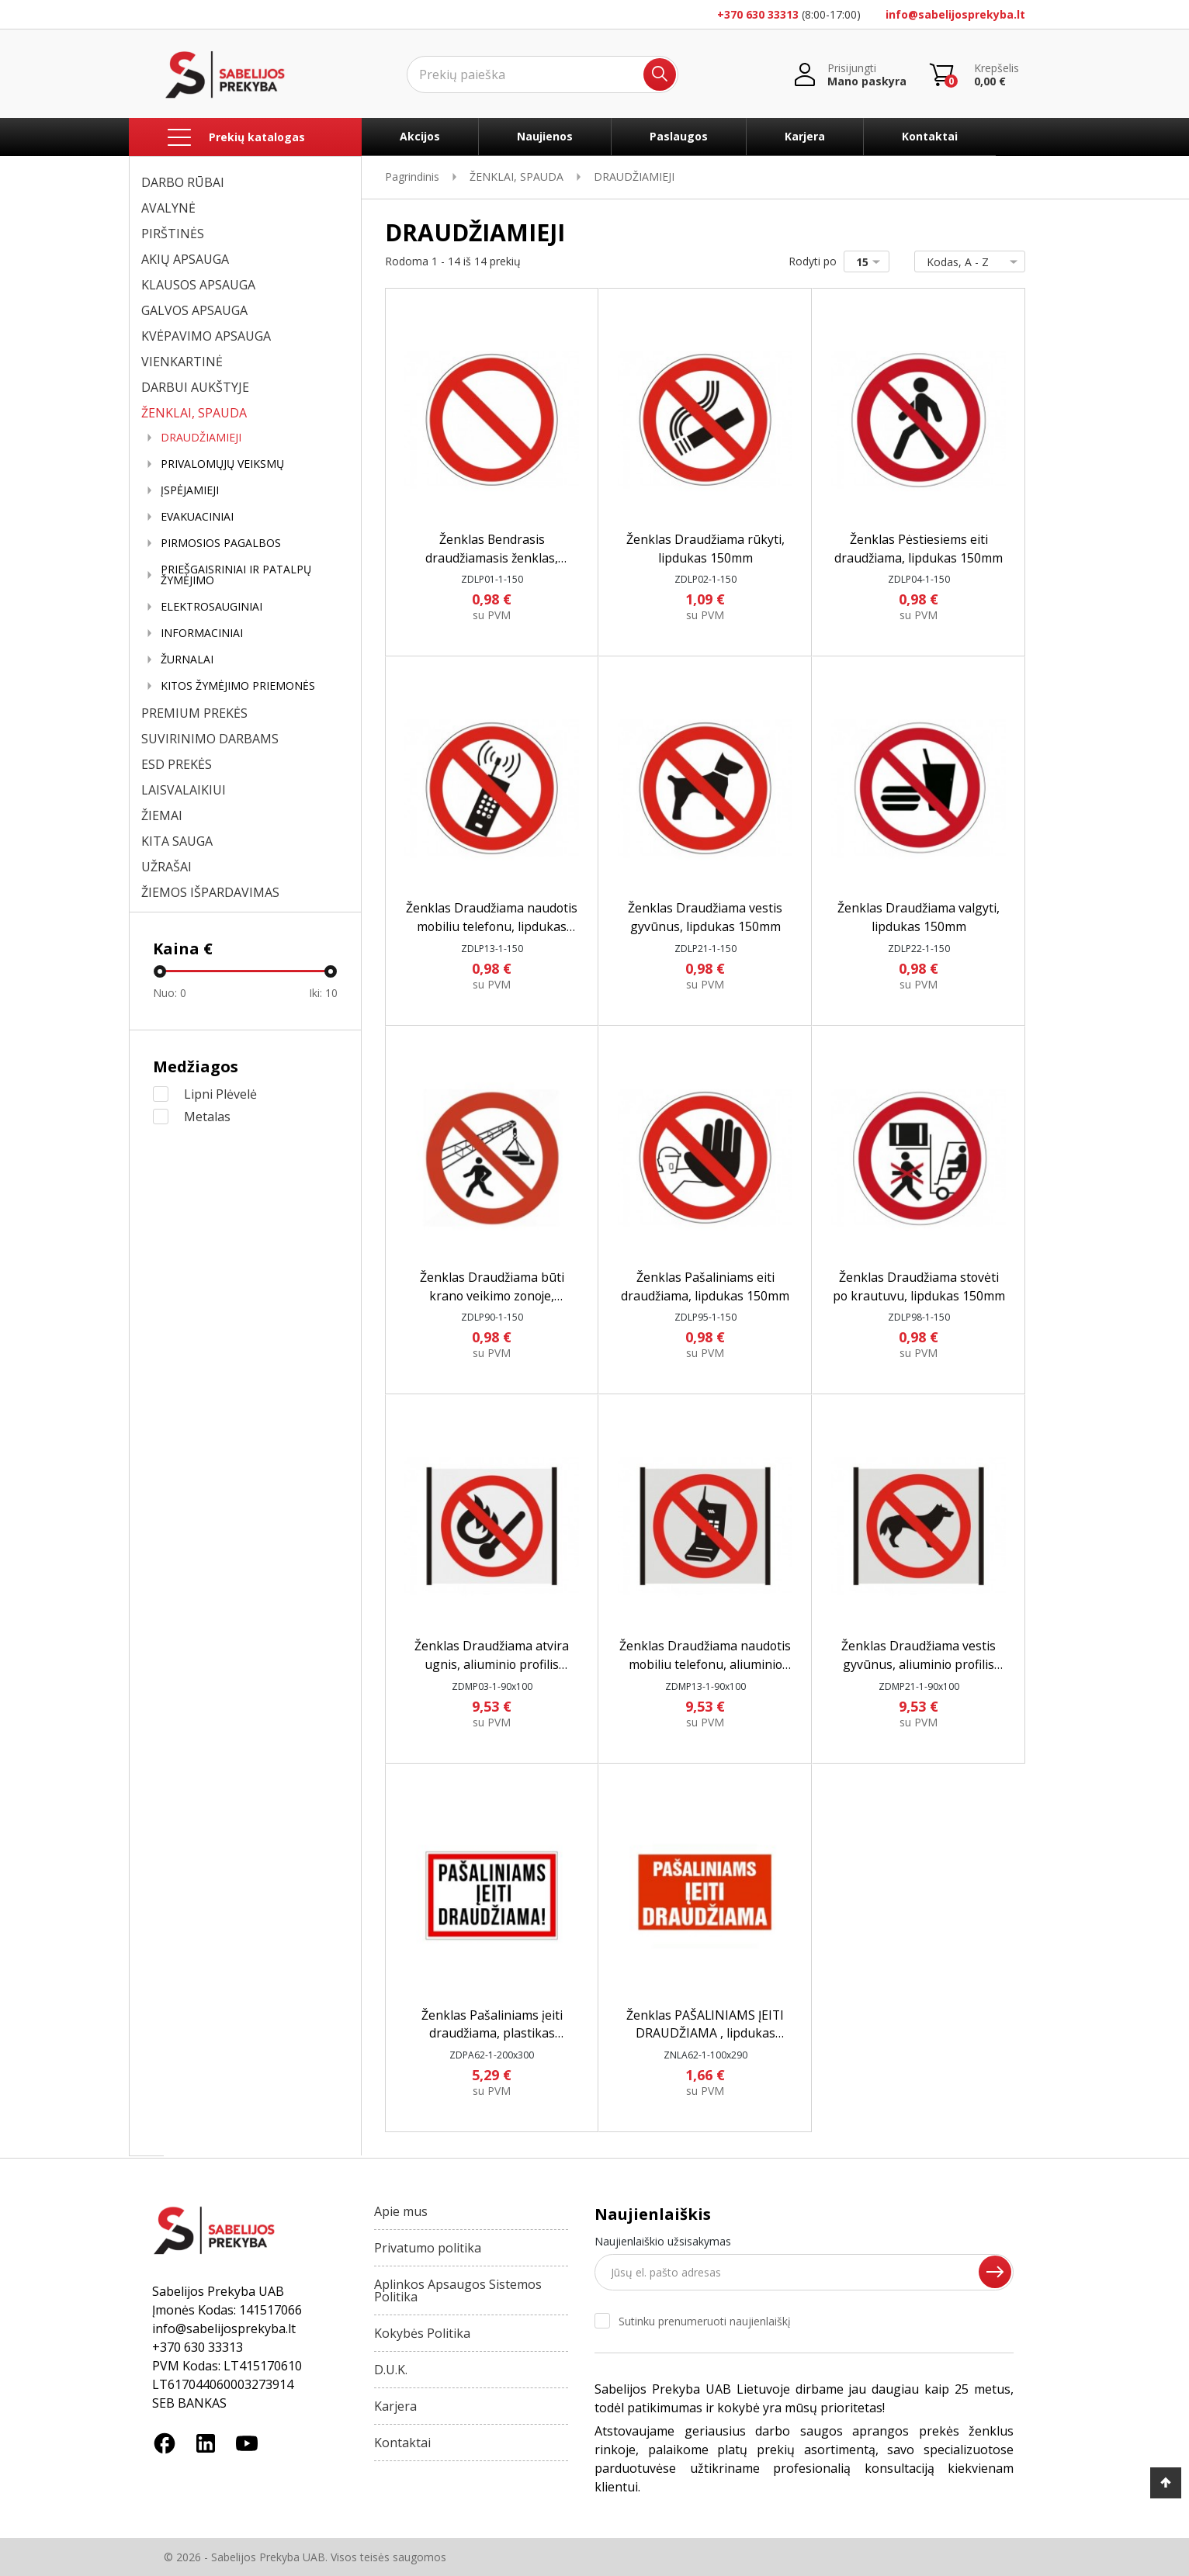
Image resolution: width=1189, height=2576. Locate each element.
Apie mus (401, 2211)
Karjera (805, 136)
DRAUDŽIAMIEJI (201, 437)
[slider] (160, 971)
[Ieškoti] (542, 74)
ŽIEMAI (161, 815)
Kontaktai (930, 136)
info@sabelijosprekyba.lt (955, 14)
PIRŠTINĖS (172, 233)
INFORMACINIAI (202, 633)
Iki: (323, 992)
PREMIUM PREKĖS (194, 713)
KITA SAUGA (177, 841)
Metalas (207, 1116)
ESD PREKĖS (176, 764)
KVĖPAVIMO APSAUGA (206, 336)
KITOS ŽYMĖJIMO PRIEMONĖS (238, 685)
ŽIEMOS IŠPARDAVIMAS (210, 892)
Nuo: (169, 992)
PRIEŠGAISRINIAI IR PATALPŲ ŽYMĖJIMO (236, 575)
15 (871, 262)
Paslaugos (679, 136)
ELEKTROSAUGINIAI (211, 606)
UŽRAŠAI (166, 866)
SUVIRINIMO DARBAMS (210, 738)
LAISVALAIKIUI (183, 790)
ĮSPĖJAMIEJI (190, 490)
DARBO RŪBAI (182, 182)
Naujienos (545, 136)
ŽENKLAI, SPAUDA (194, 413)
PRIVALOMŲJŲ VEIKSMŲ (222, 464)
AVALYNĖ (168, 208)
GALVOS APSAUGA (194, 310)
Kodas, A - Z (967, 262)
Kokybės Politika (422, 2333)
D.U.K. (390, 2369)
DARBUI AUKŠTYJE (195, 387)
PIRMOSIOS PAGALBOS (221, 543)
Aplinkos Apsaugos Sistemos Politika (458, 2290)
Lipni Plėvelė (220, 1094)
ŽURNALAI (187, 659)
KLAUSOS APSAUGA (198, 285)
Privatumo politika (427, 2248)
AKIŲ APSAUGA (185, 259)
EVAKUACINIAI (197, 516)
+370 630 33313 (758, 14)
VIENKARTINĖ (182, 361)
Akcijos (420, 136)
